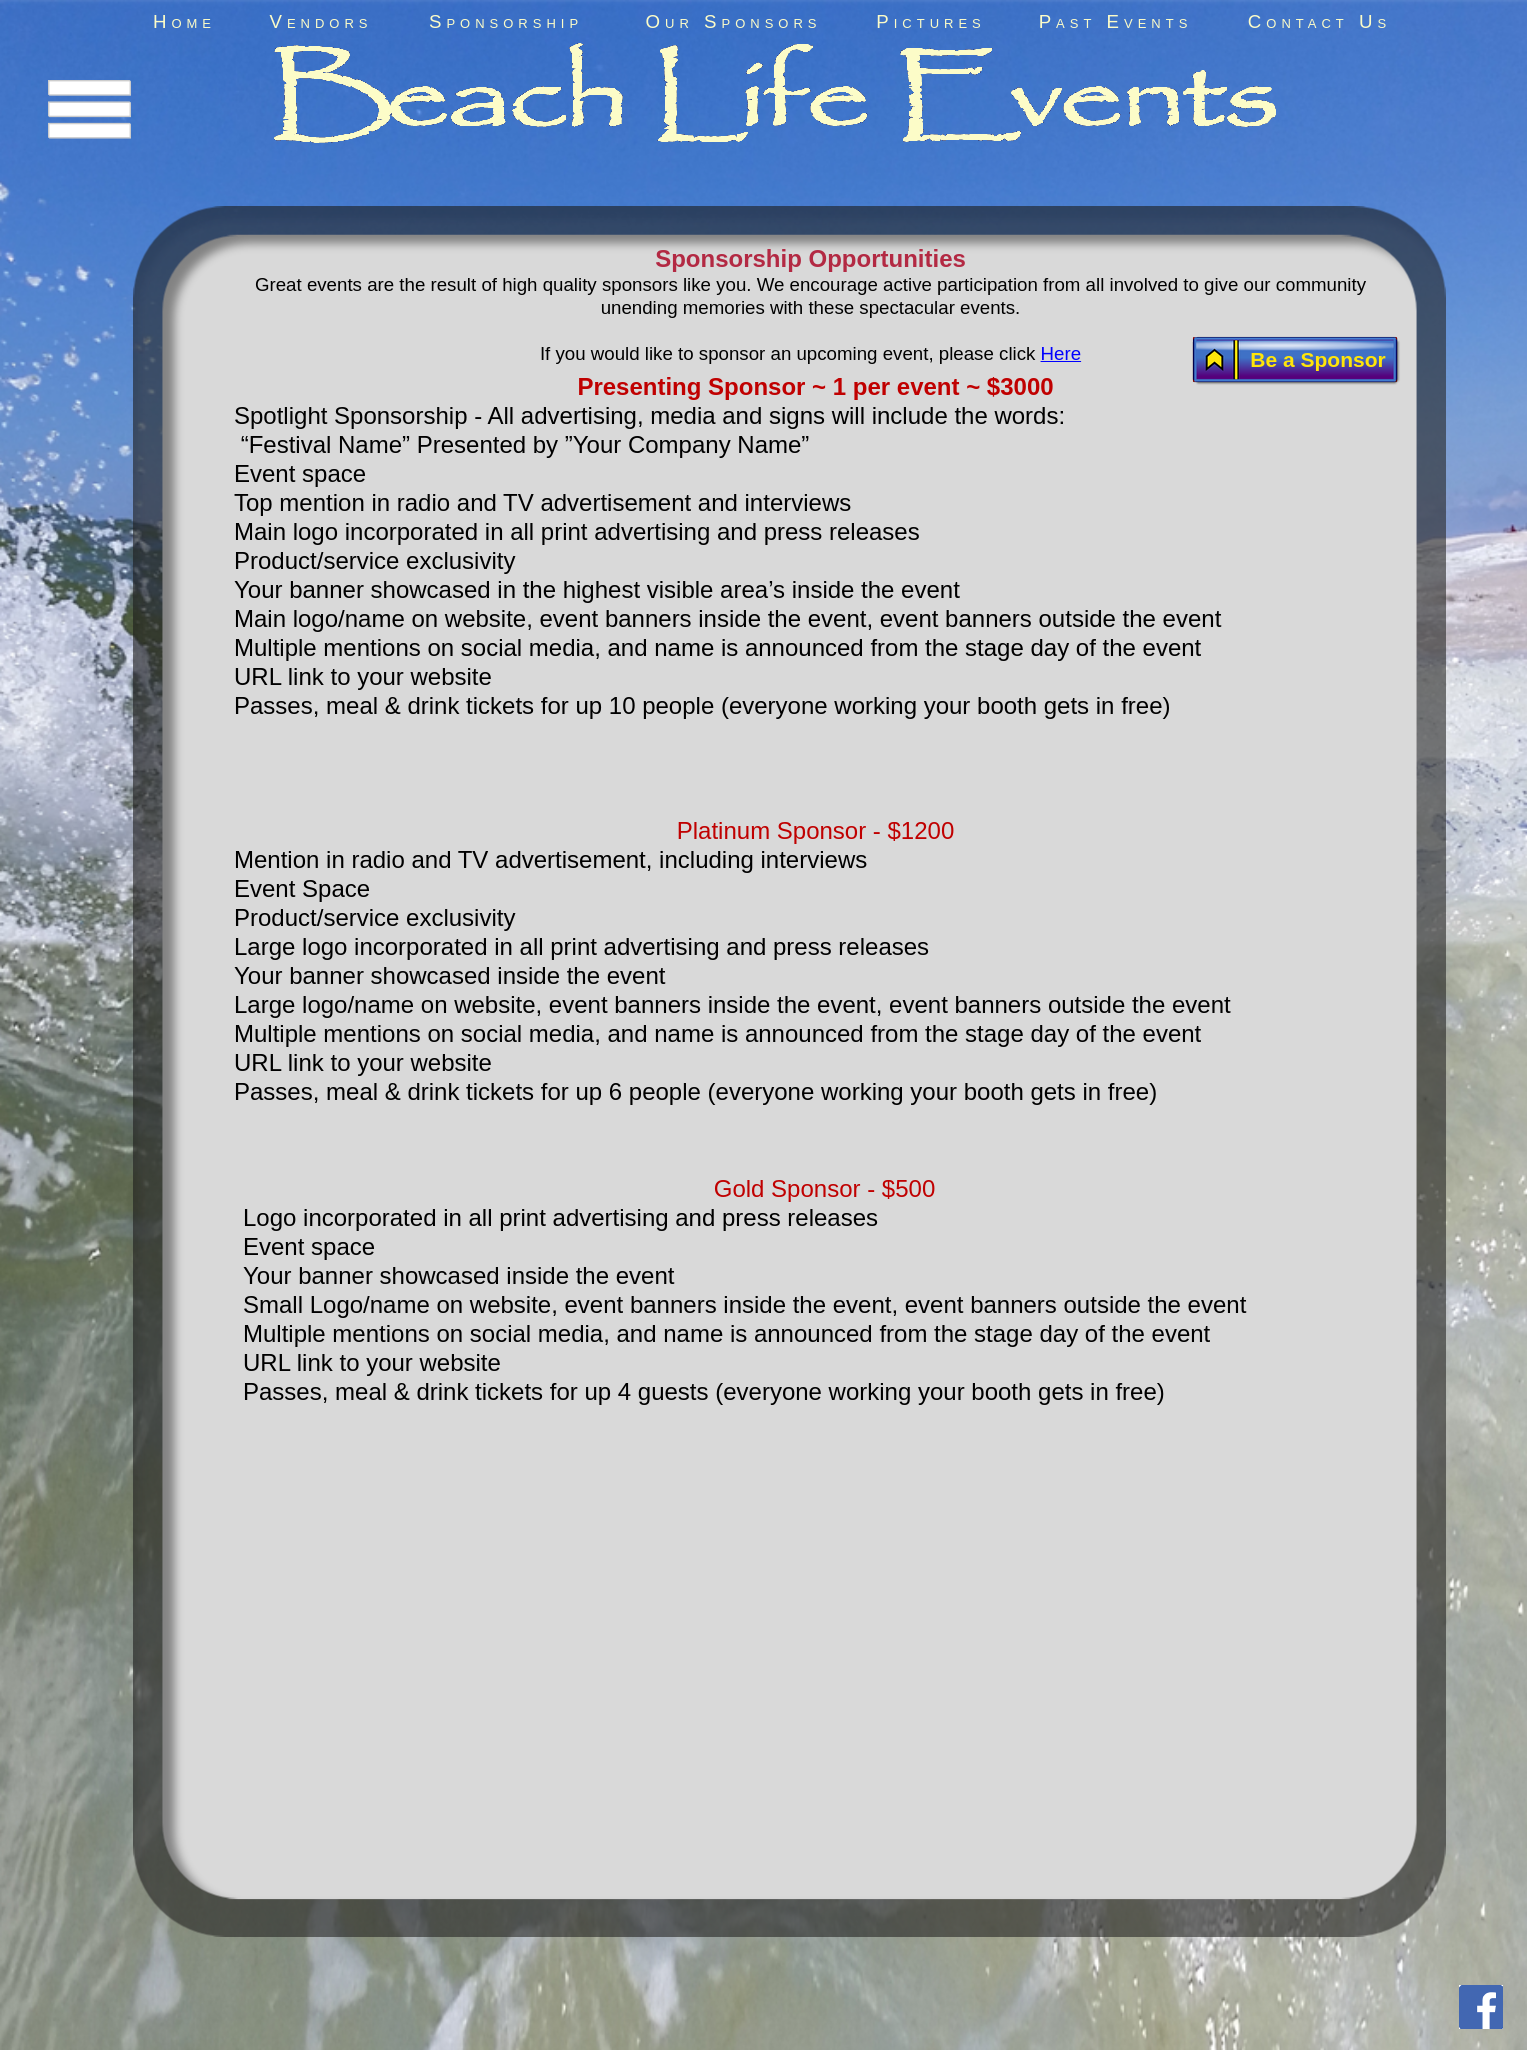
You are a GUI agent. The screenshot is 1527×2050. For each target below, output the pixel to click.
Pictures (931, 21)
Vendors (320, 21)
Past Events (1116, 21)
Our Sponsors (734, 21)
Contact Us (1319, 21)
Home (184, 21)
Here (1061, 353)
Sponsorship (506, 21)
